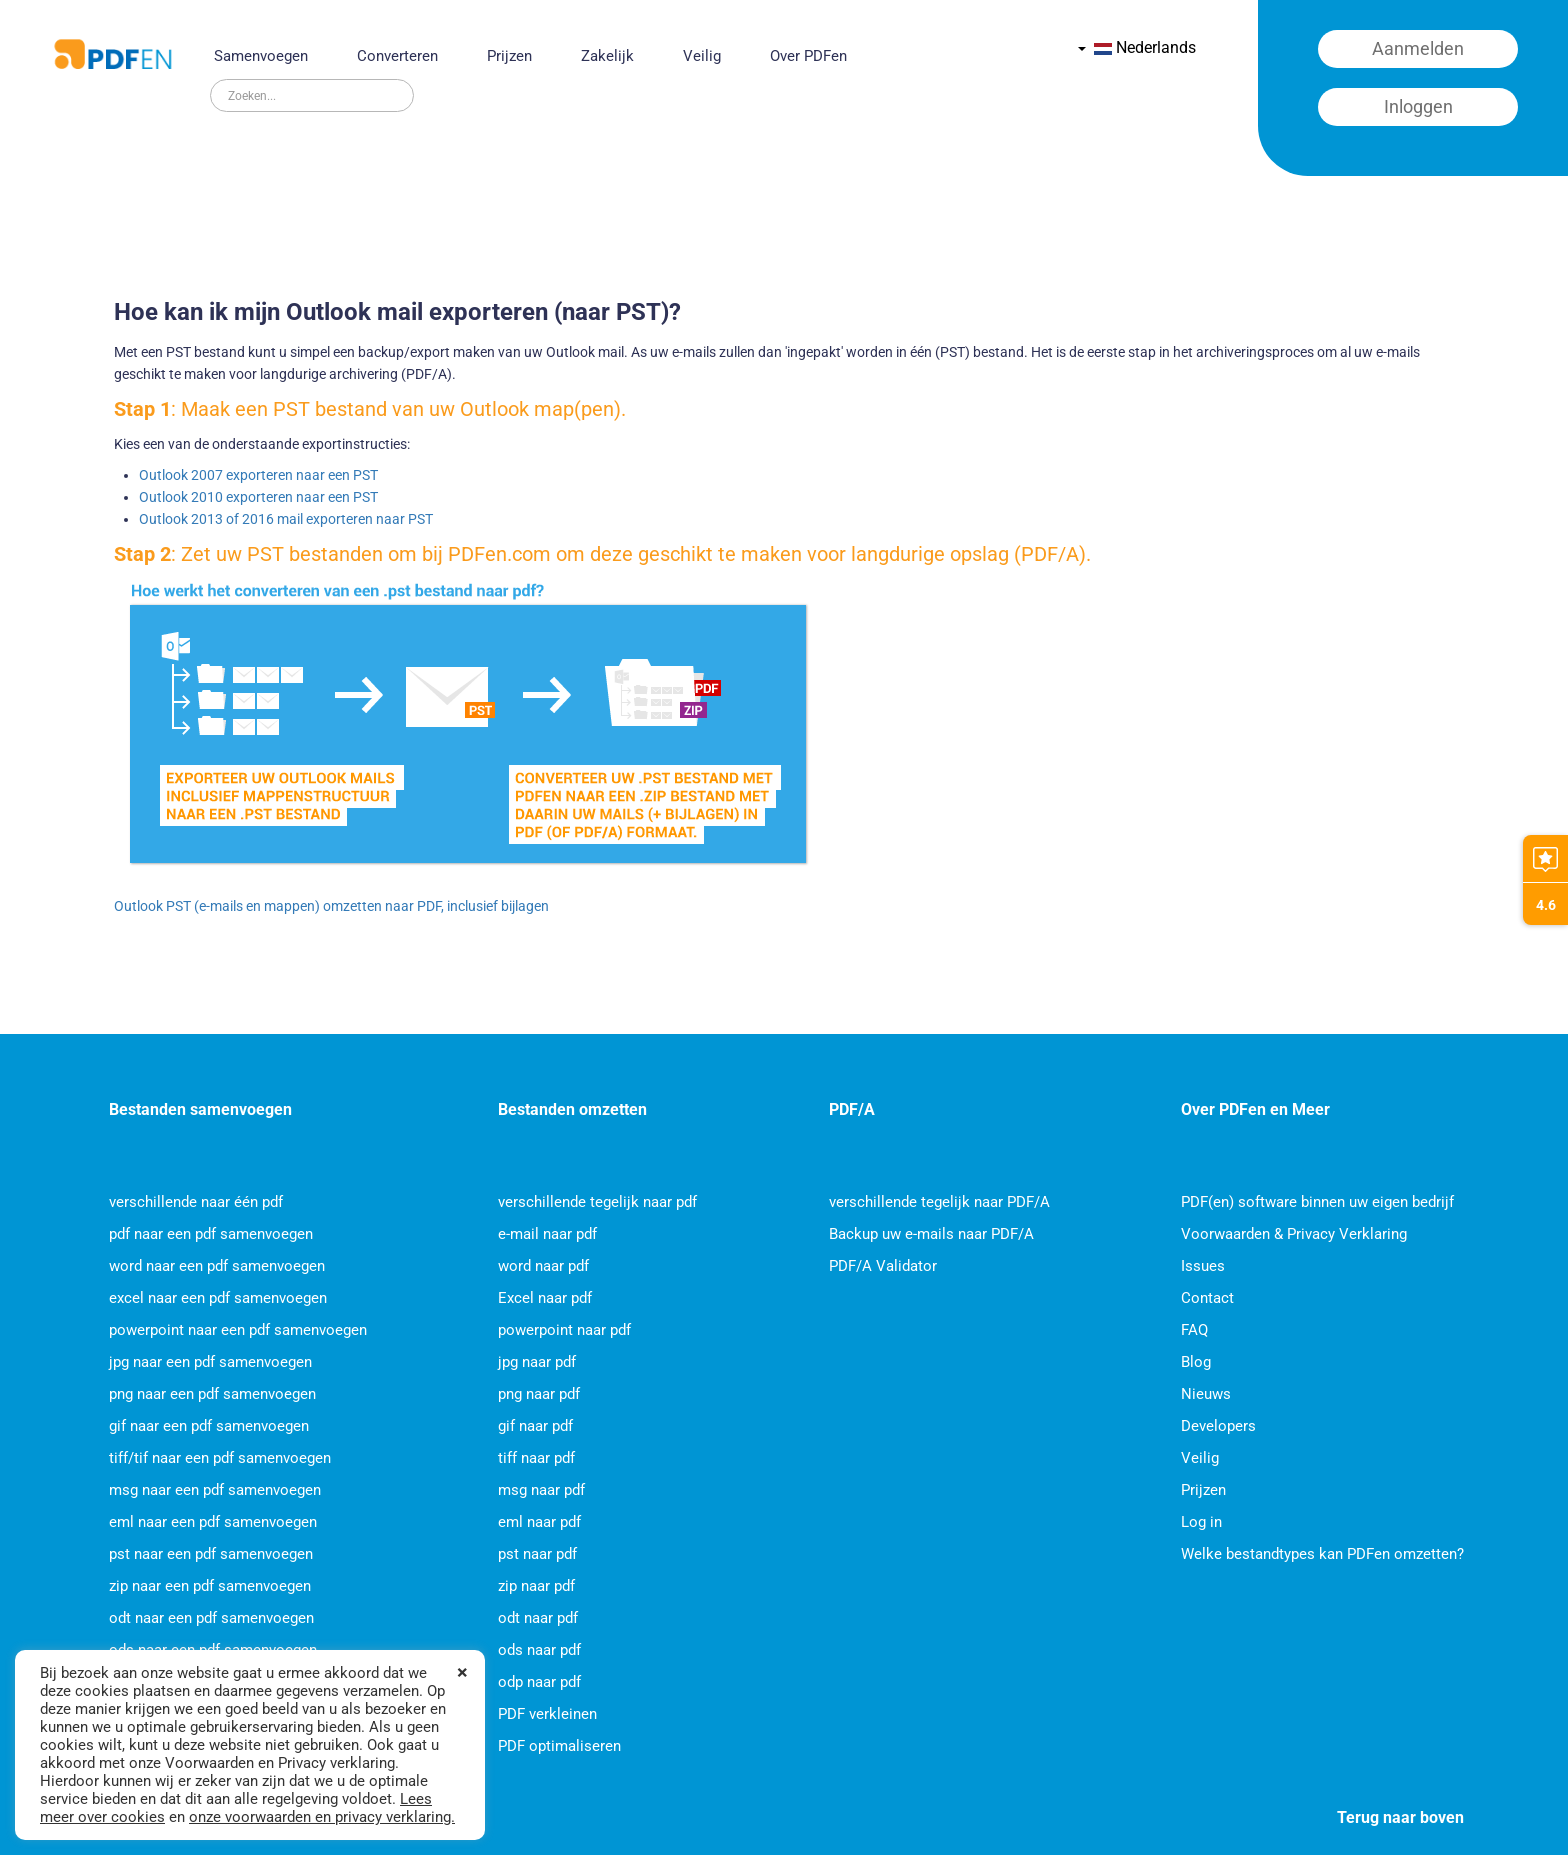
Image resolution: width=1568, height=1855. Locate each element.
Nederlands (1137, 47)
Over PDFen (808, 56)
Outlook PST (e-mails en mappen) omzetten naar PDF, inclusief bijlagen (331, 906)
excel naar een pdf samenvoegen (218, 1298)
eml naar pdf (539, 1522)
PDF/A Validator (883, 1266)
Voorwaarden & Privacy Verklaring (1294, 1234)
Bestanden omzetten (572, 1109)
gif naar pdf (535, 1426)
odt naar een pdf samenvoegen (211, 1618)
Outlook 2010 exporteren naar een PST (258, 497)
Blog (1196, 1362)
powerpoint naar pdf (564, 1330)
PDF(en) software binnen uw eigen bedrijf (1317, 1202)
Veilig (702, 56)
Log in (1201, 1522)
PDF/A (852, 1109)
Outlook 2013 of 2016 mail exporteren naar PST (286, 519)
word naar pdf (543, 1266)
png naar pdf (539, 1394)
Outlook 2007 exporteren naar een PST (258, 475)
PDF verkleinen (547, 1714)
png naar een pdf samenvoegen (212, 1394)
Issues (1203, 1266)
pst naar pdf (537, 1554)
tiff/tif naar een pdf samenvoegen (220, 1458)
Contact (1207, 1298)
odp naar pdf (539, 1682)
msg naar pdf (541, 1490)
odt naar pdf (538, 1618)
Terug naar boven (1400, 1817)
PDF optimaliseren (559, 1746)
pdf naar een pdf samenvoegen (211, 1234)
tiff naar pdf (536, 1458)
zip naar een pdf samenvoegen (210, 1586)
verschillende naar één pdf (196, 1202)
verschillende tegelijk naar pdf (597, 1202)
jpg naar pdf (537, 1362)
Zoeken (210, 79)
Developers (1218, 1426)
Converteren (397, 56)
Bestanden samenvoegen (200, 1109)
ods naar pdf (539, 1650)
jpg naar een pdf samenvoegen (210, 1362)
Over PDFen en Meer (1255, 1109)
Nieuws (1206, 1394)
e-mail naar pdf (547, 1234)
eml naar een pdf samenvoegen (213, 1522)
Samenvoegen (261, 56)
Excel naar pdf (545, 1298)
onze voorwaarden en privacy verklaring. (322, 1817)
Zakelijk (607, 56)
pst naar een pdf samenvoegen (211, 1554)
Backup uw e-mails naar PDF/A (931, 1234)
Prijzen (509, 56)
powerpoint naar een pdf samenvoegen (238, 1330)
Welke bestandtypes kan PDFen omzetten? (1322, 1554)
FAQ (1194, 1330)
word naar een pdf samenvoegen (217, 1266)
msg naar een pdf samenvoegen (215, 1490)
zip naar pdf (536, 1586)
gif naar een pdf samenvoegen (209, 1426)
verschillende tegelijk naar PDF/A (939, 1202)
